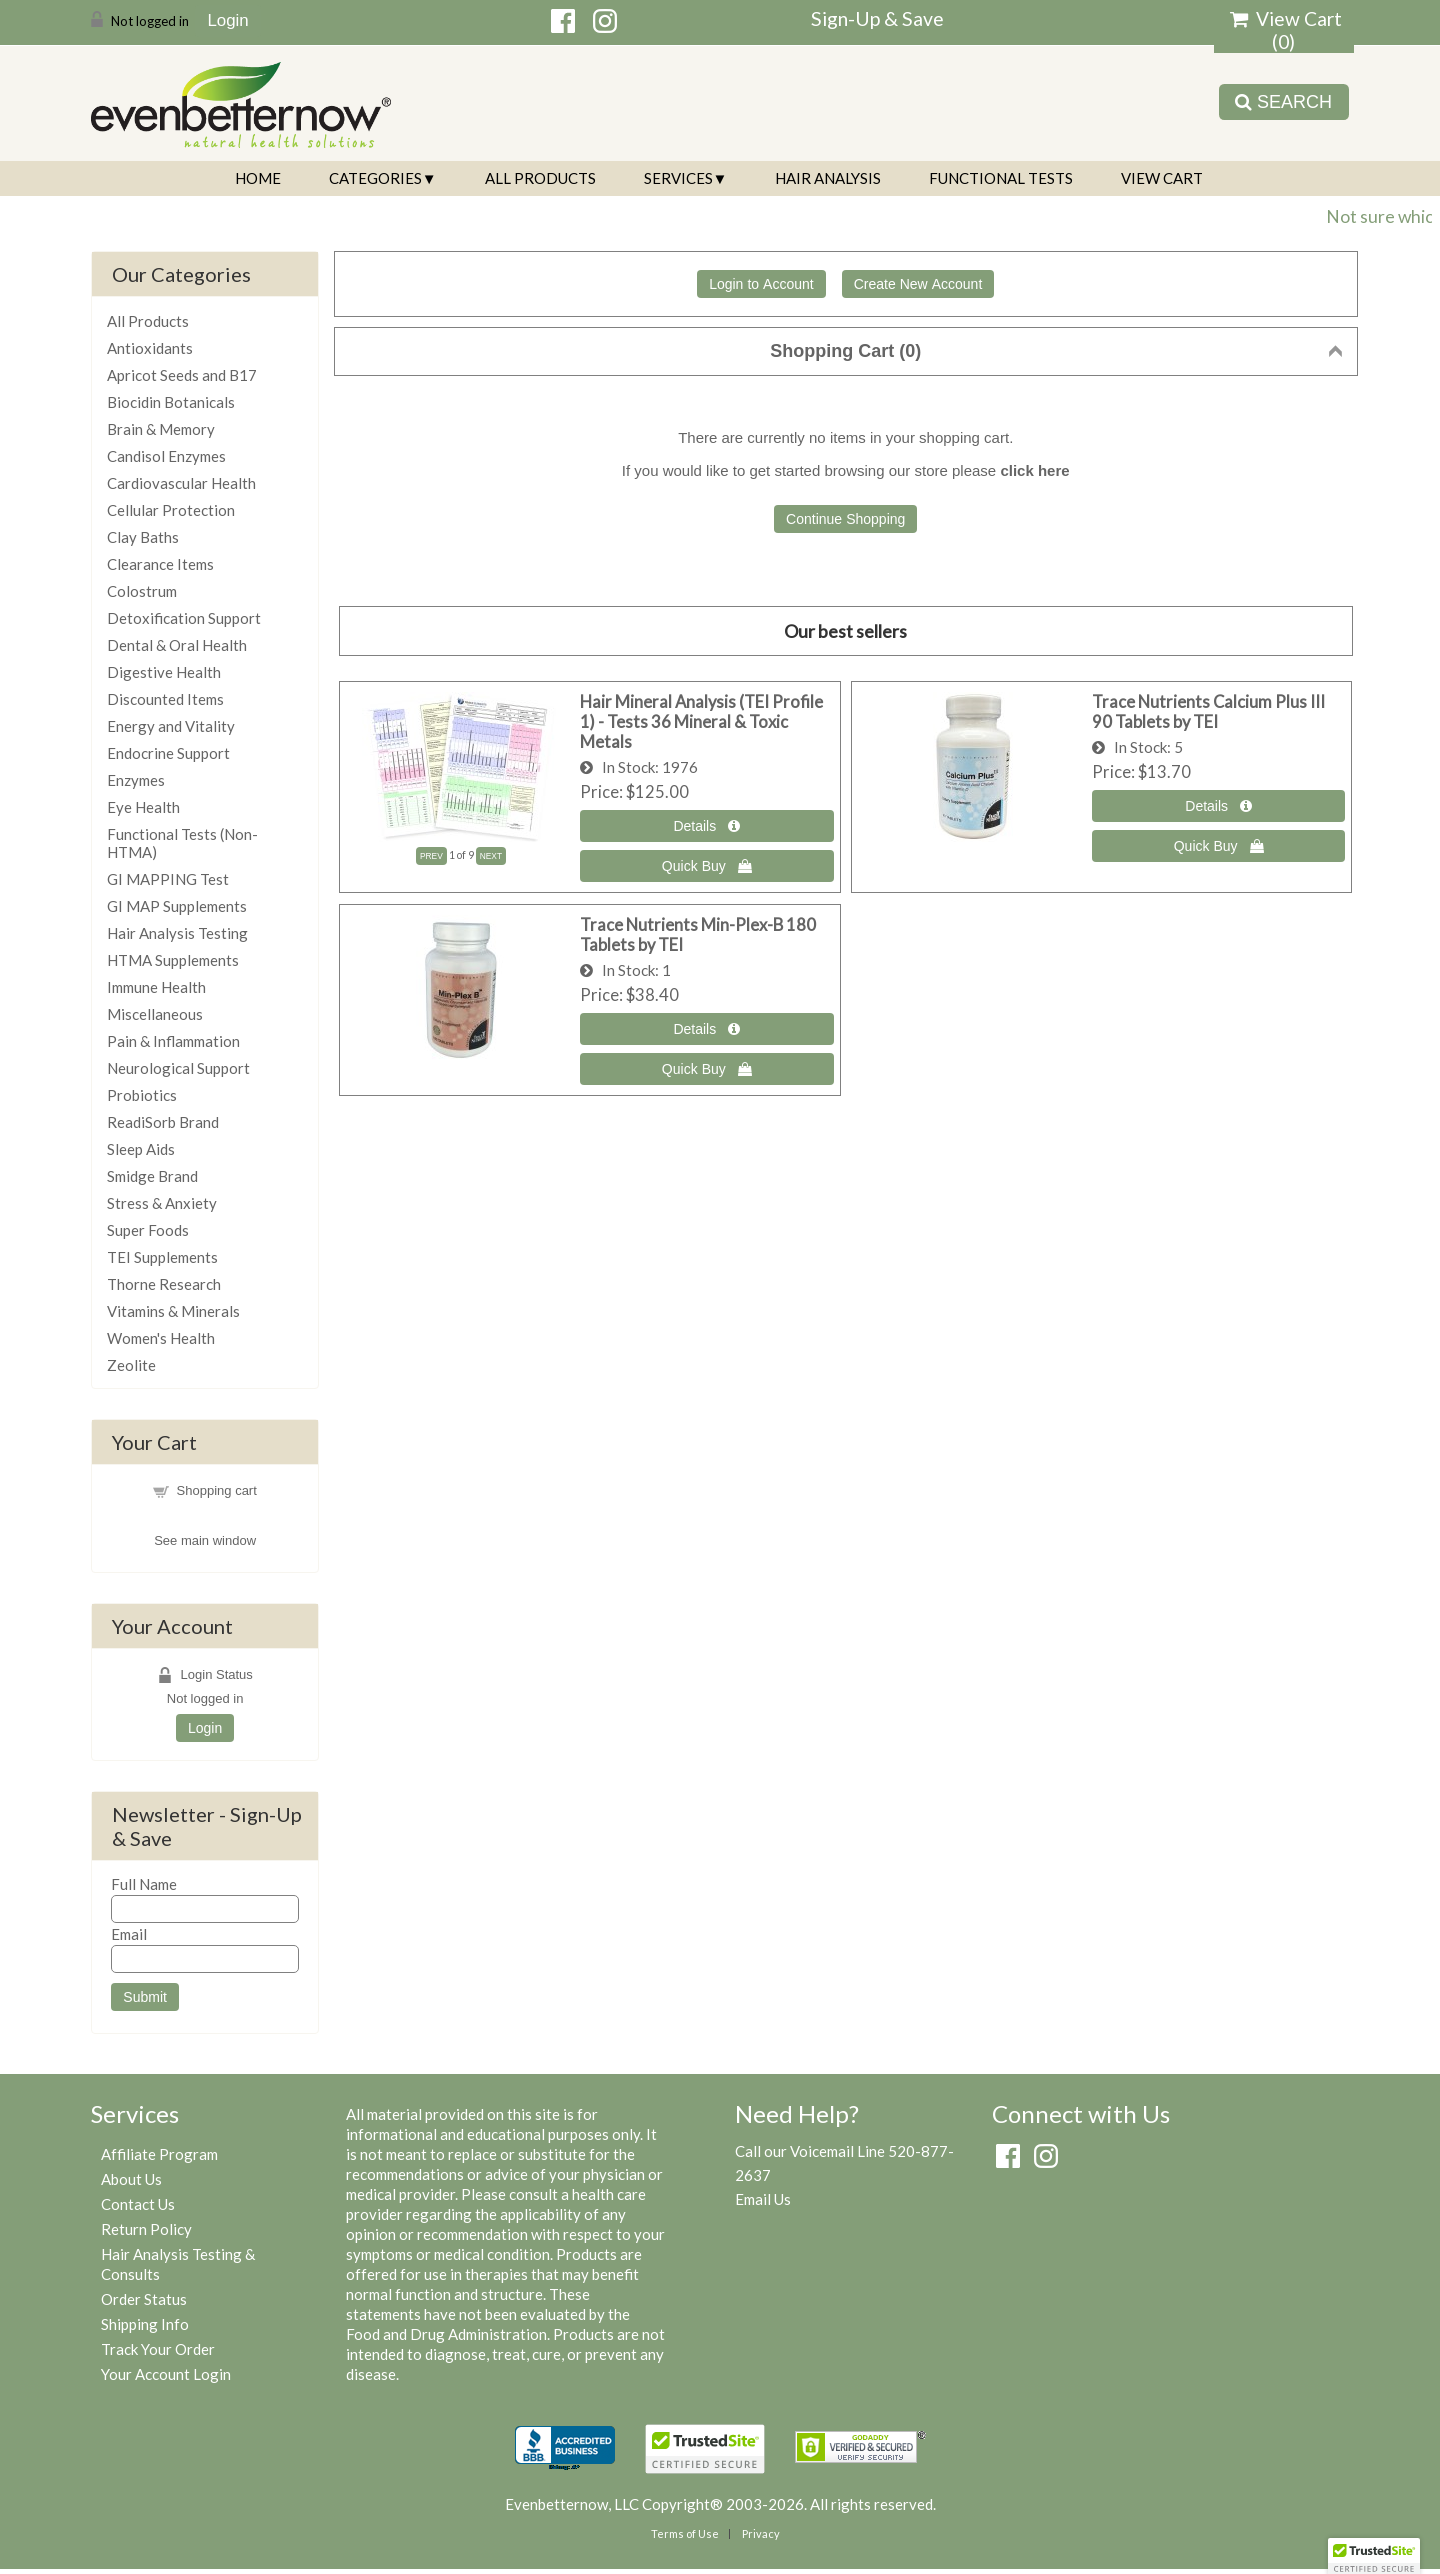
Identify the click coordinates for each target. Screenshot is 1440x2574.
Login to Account (761, 284)
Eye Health (143, 807)
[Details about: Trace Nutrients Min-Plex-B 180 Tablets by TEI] (707, 1029)
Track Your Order (158, 2349)
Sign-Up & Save (877, 18)
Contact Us (138, 2204)
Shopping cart (217, 1490)
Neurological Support (178, 1068)
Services (678, 178)
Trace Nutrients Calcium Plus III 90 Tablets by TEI (1208, 712)
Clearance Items (160, 564)
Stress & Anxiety (162, 1203)
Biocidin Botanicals (171, 402)
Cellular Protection (171, 510)
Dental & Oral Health (177, 645)
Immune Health (156, 987)
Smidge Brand (152, 1176)
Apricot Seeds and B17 (182, 375)
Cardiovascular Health (181, 483)
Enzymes (136, 780)
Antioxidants (150, 348)
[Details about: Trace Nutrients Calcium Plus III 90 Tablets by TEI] (1219, 806)
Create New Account (918, 284)
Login (227, 20)
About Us (131, 2179)
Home (258, 178)
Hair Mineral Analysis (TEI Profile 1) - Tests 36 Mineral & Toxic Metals (701, 722)
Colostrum (142, 591)
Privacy (761, 2533)
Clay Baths (143, 537)
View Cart (1162, 178)
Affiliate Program (159, 2154)
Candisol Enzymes (166, 456)
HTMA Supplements (173, 960)
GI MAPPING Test (168, 879)
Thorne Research (164, 1284)
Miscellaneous (155, 1014)
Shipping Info (145, 2324)
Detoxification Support (184, 618)
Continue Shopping (845, 519)
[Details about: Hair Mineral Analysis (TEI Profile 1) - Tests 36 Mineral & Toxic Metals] (707, 826)
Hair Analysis (828, 178)
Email (129, 1934)
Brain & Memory (161, 429)
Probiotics (142, 1095)
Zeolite (131, 1365)
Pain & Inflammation (173, 1041)
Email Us (763, 2199)
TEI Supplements (162, 1257)
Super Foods (148, 1230)
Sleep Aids (141, 1149)
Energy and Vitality (171, 726)
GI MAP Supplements (177, 906)
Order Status (144, 2299)
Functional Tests (1001, 178)
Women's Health (161, 1338)
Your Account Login (166, 2374)
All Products (540, 178)
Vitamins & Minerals (173, 1311)
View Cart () (1286, 30)
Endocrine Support (168, 753)
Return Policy (146, 2229)
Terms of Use (685, 2533)
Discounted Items (165, 699)
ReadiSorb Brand (163, 1122)
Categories (375, 178)
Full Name (144, 1884)
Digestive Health (164, 672)
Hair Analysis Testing (177, 933)
